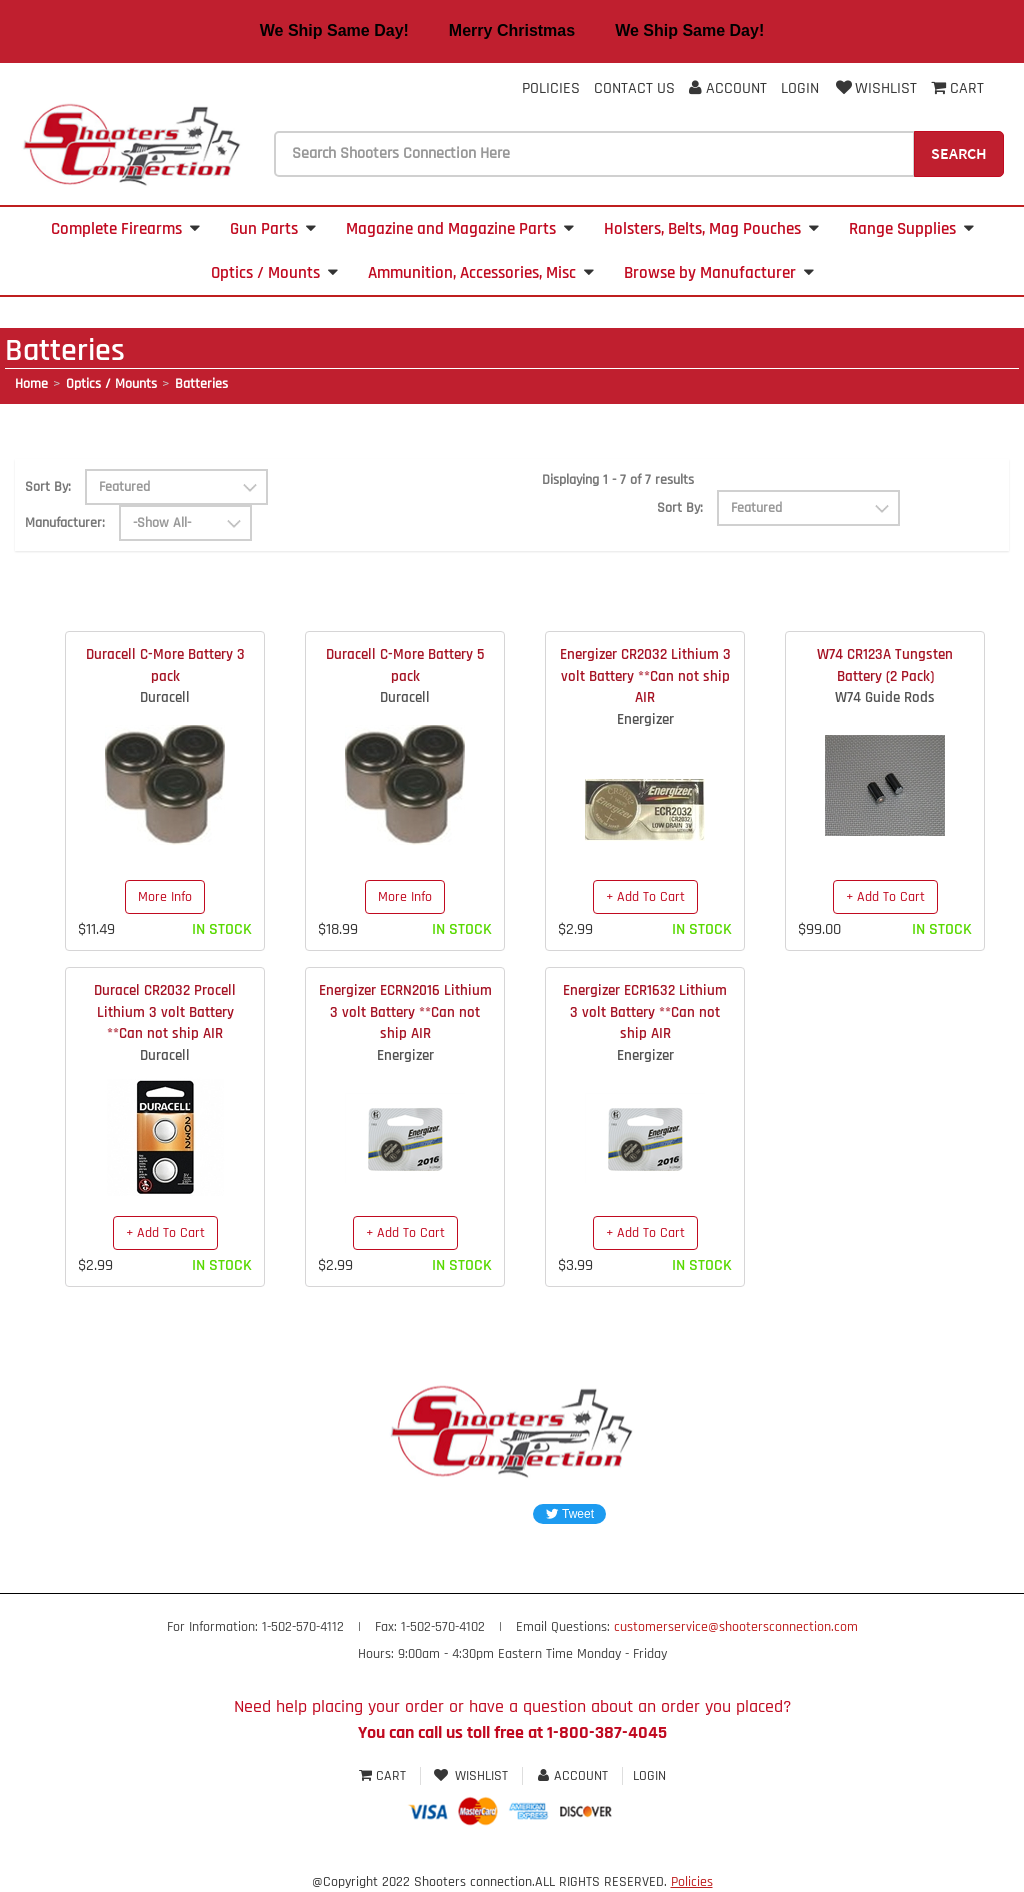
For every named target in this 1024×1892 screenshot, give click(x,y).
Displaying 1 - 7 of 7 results (618, 480)
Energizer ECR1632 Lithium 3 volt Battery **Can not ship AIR (645, 1012)
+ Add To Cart (645, 897)
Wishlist (875, 88)
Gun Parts (273, 229)
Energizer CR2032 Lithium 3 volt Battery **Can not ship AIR (645, 676)
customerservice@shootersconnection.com (736, 1627)
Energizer (645, 719)
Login (800, 88)
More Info (165, 897)
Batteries (201, 384)
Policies (551, 88)
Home (31, 384)
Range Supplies (911, 229)
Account (728, 88)
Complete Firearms (125, 229)
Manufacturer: (65, 523)
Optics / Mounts (274, 273)
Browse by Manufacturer (719, 273)
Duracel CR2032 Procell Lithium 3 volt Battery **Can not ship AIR (165, 1012)
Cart (384, 1776)
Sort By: (48, 487)
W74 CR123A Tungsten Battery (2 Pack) (885, 665)
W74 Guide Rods (885, 697)
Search (959, 153)
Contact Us (634, 88)
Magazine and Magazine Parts (460, 229)
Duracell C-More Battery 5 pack (405, 665)
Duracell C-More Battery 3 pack (165, 665)
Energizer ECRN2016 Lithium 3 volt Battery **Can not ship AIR (405, 1012)
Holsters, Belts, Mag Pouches (711, 229)
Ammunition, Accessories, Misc (481, 273)
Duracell (165, 697)
